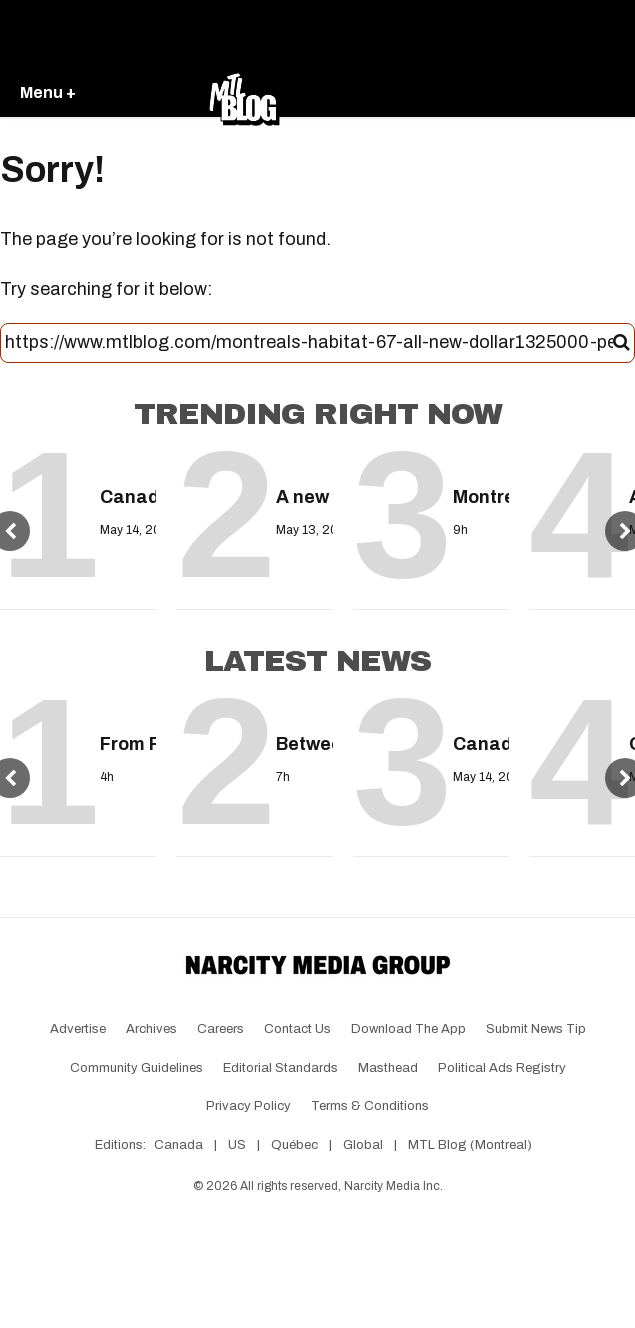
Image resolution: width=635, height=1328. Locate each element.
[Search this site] (309, 343)
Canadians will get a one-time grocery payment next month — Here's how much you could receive (123, 497)
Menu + (48, 92)
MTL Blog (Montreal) (470, 1145)
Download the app (408, 1029)
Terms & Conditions (370, 1106)
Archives (151, 1029)
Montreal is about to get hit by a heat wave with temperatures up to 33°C (476, 497)
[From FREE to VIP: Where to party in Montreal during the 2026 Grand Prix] (123, 705)
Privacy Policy (248, 1106)
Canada (178, 1145)
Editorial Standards (280, 1068)
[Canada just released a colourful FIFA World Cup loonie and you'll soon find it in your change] (476, 705)
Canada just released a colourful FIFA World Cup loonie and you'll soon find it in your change (476, 744)
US (237, 1145)
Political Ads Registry (502, 1068)
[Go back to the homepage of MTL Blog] (244, 94)
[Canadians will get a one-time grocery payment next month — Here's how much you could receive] (123, 458)
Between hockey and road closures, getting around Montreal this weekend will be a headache (299, 744)
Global (363, 1145)
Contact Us (297, 1029)
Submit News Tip (536, 1029)
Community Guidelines (136, 1068)
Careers (220, 1029)
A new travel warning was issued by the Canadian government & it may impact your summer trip (299, 497)
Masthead (388, 1068)
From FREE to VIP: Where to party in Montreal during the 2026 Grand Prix (123, 744)
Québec (294, 1145)
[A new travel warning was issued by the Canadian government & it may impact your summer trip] (299, 458)
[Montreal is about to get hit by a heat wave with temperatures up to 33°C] (476, 458)
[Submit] (621, 343)
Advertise (78, 1029)
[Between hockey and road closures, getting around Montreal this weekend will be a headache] (299, 705)
